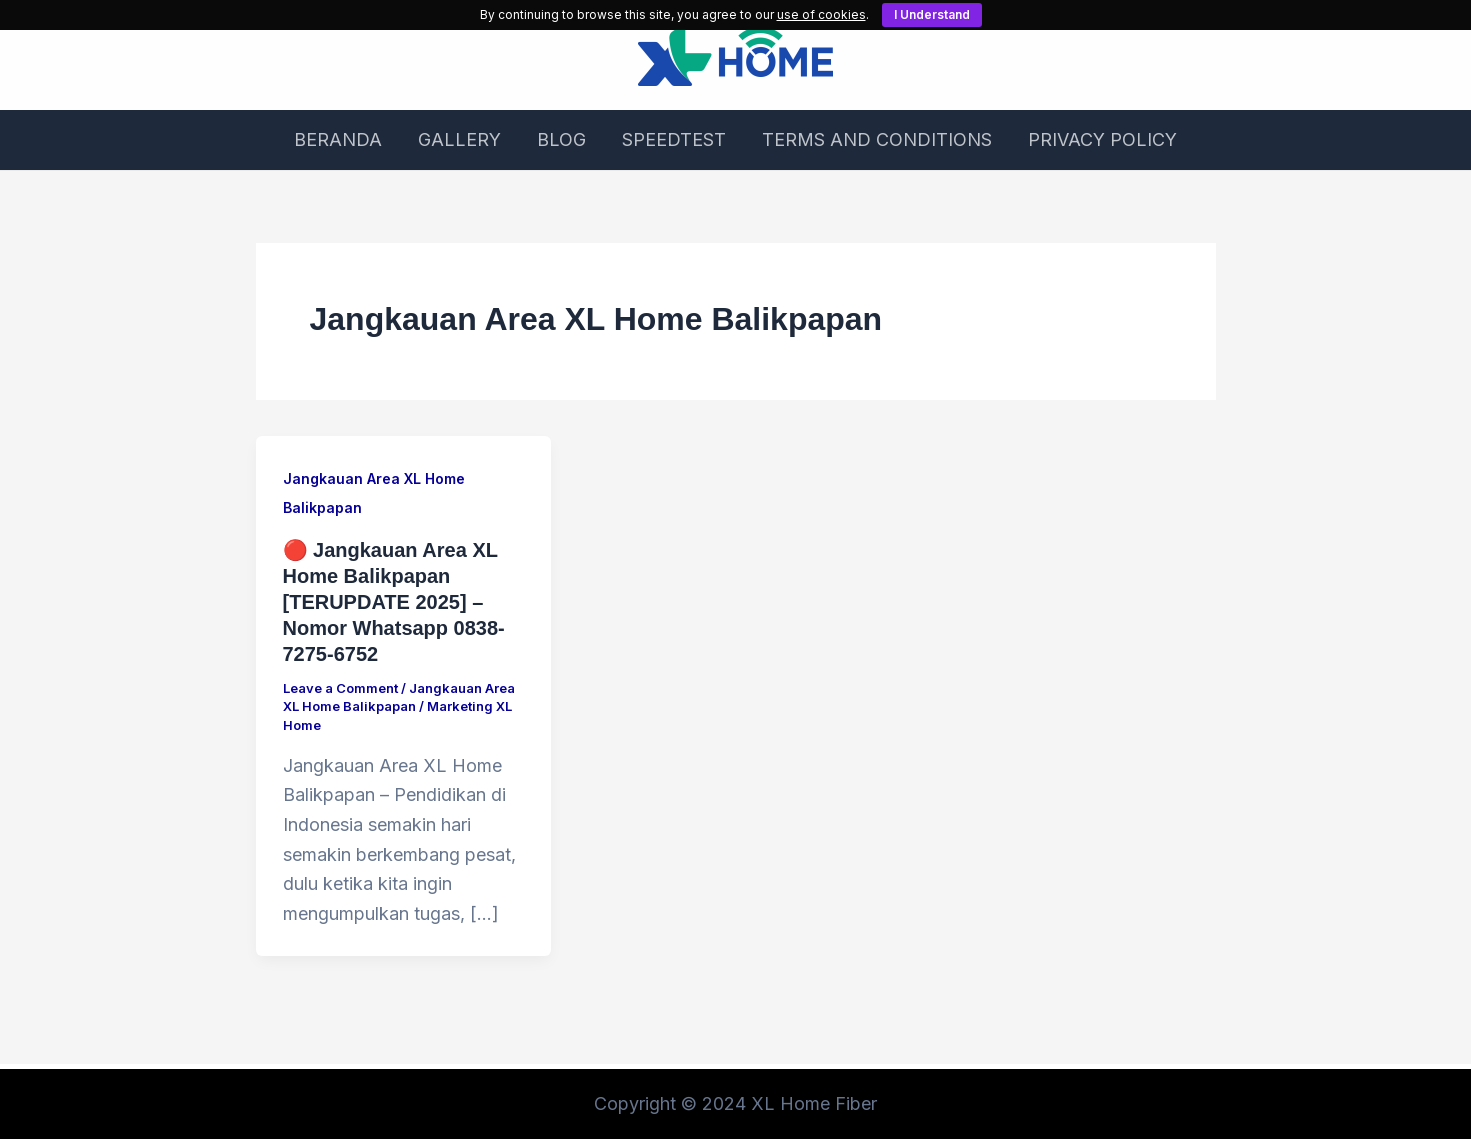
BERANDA (338, 139)
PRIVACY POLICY (1102, 139)
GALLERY (459, 139)
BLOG (561, 139)
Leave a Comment (340, 688)
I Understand (932, 14)
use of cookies (821, 14)
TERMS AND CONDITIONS (877, 139)
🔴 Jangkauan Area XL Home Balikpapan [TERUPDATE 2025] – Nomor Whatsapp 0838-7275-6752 (394, 602)
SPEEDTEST (674, 139)
